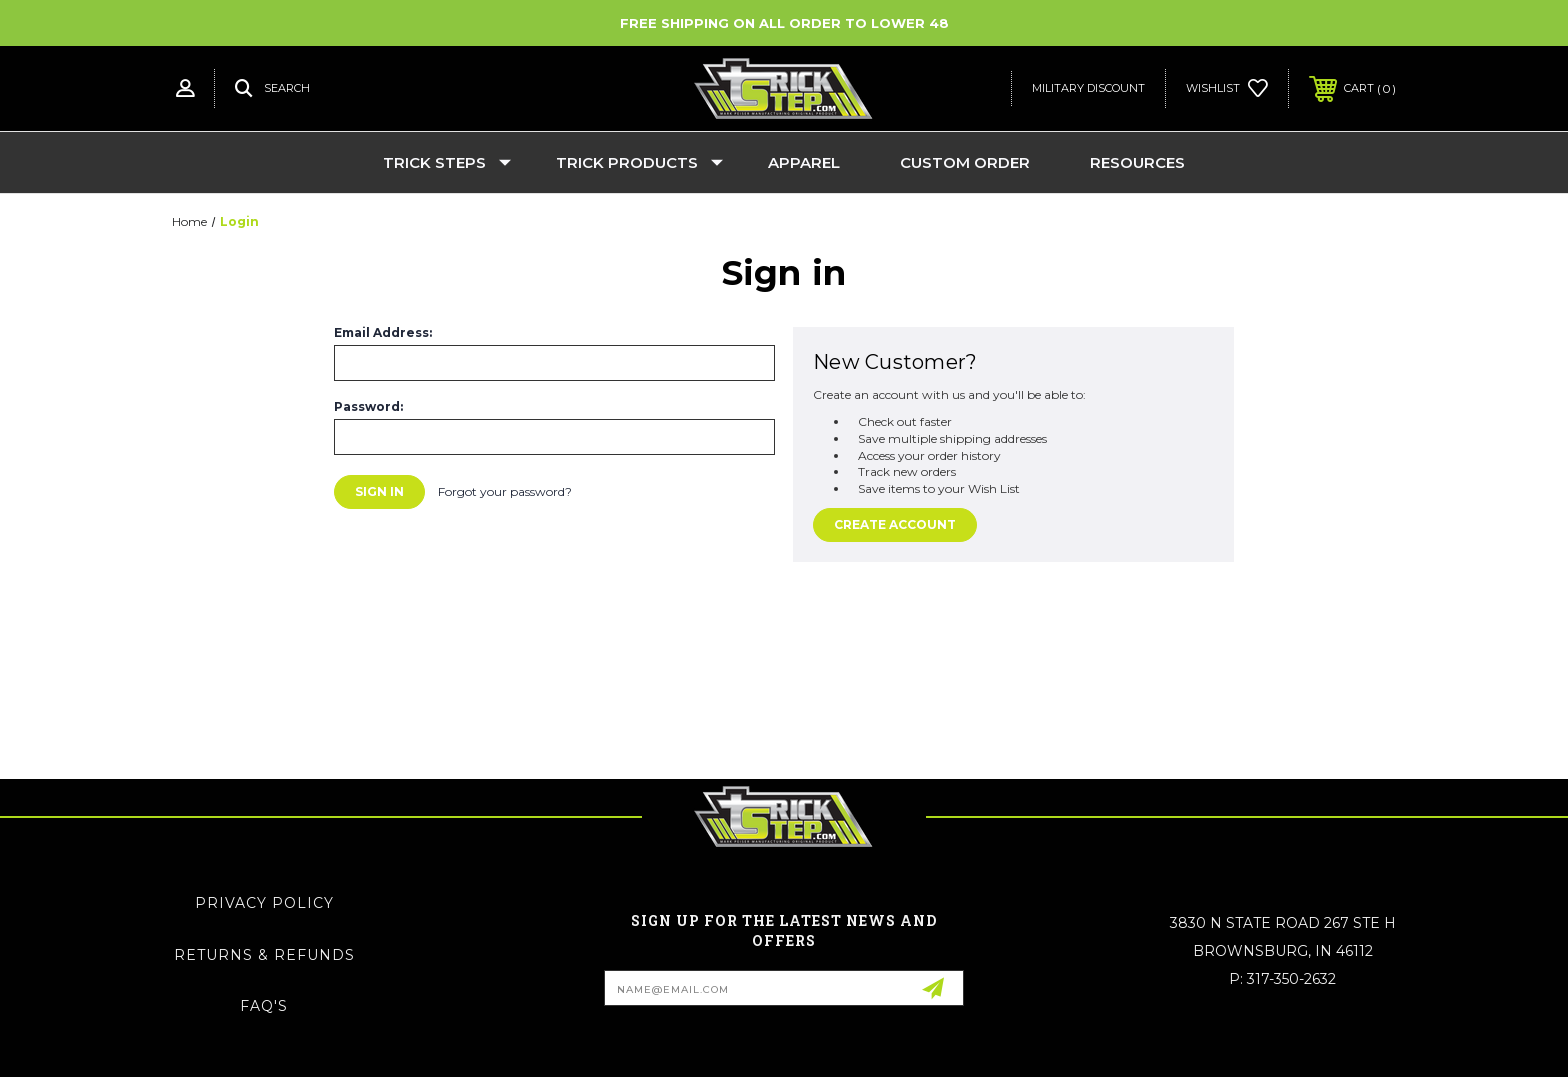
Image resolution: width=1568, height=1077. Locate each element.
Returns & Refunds (264, 955)
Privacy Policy (264, 903)
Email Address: (383, 333)
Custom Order (965, 162)
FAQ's (264, 1006)
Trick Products (639, 162)
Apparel (804, 162)
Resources (1137, 162)
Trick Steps (447, 162)
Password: (368, 407)
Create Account (895, 524)
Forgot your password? (505, 491)
